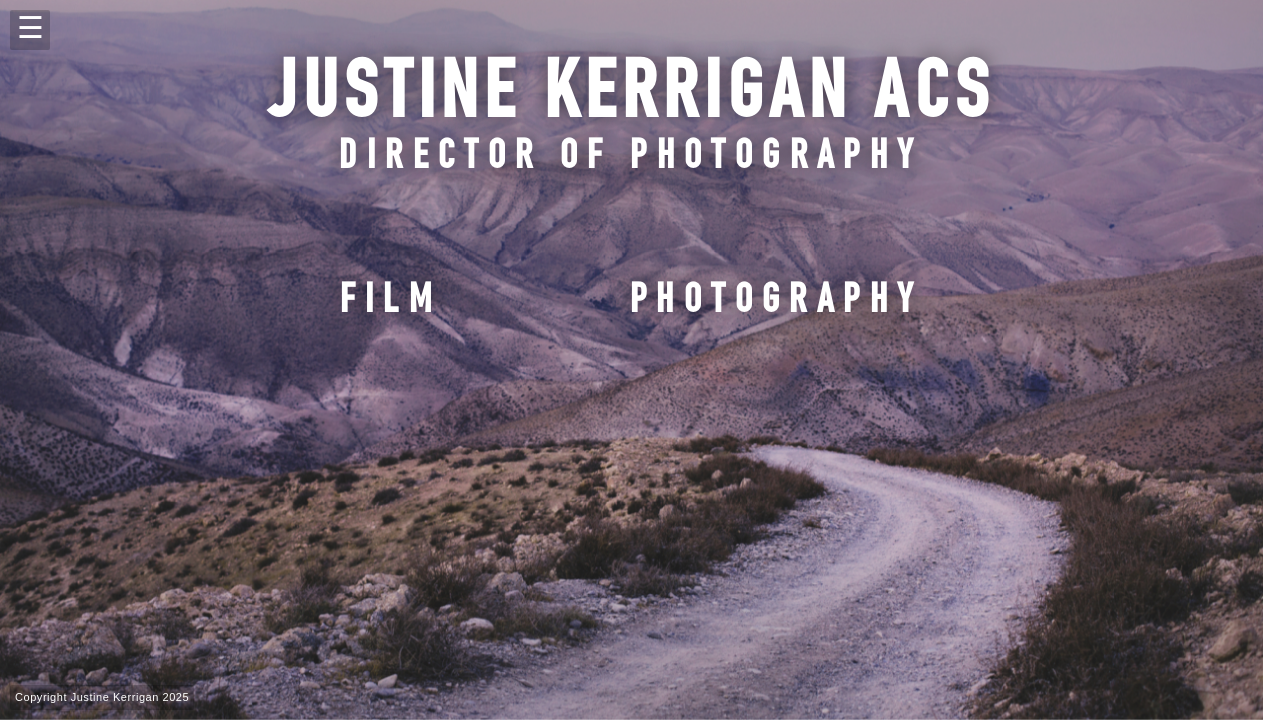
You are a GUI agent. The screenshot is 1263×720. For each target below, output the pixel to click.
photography (776, 304)
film (391, 304)
